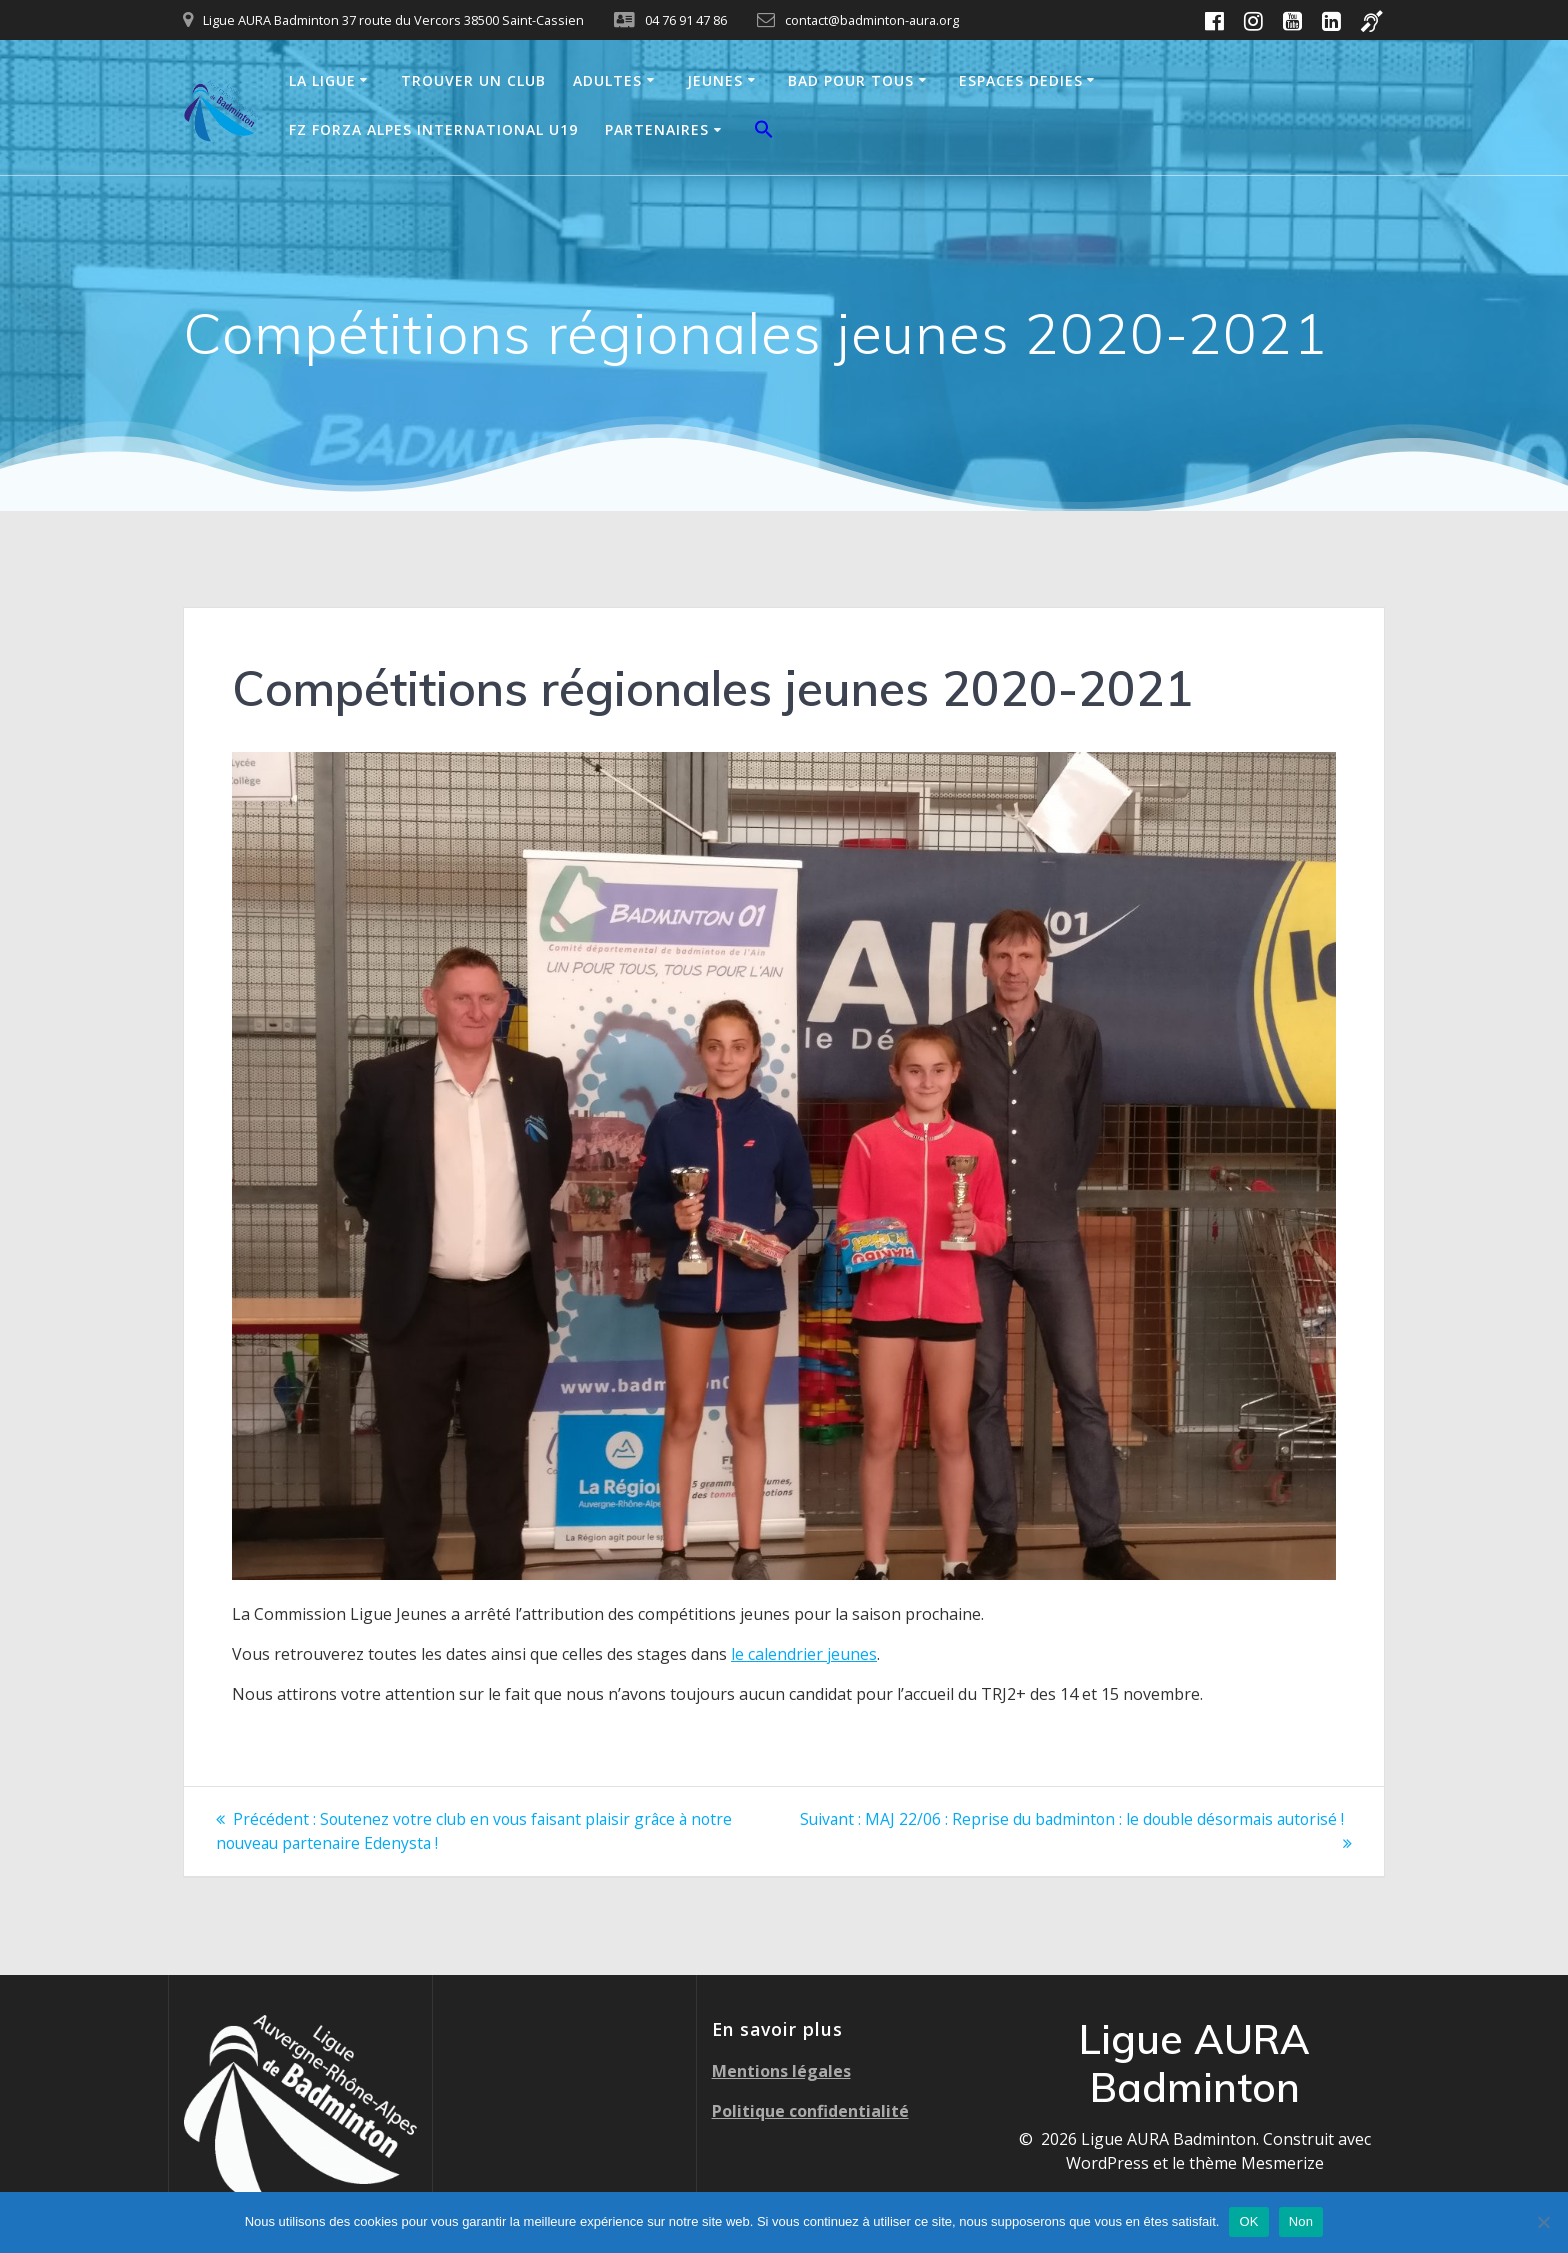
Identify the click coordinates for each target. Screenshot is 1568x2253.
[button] (764, 132)
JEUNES (715, 80)
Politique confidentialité (810, 2110)
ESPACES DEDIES (1021, 80)
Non (1301, 2221)
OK (1248, 2221)
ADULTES (607, 80)
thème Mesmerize (1256, 2162)
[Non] (1543, 2222)
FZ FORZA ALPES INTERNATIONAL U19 (433, 129)
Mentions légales (781, 2070)
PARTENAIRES (657, 129)
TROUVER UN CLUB (473, 80)
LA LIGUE (322, 80)
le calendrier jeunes (804, 1654)
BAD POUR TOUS (851, 80)
